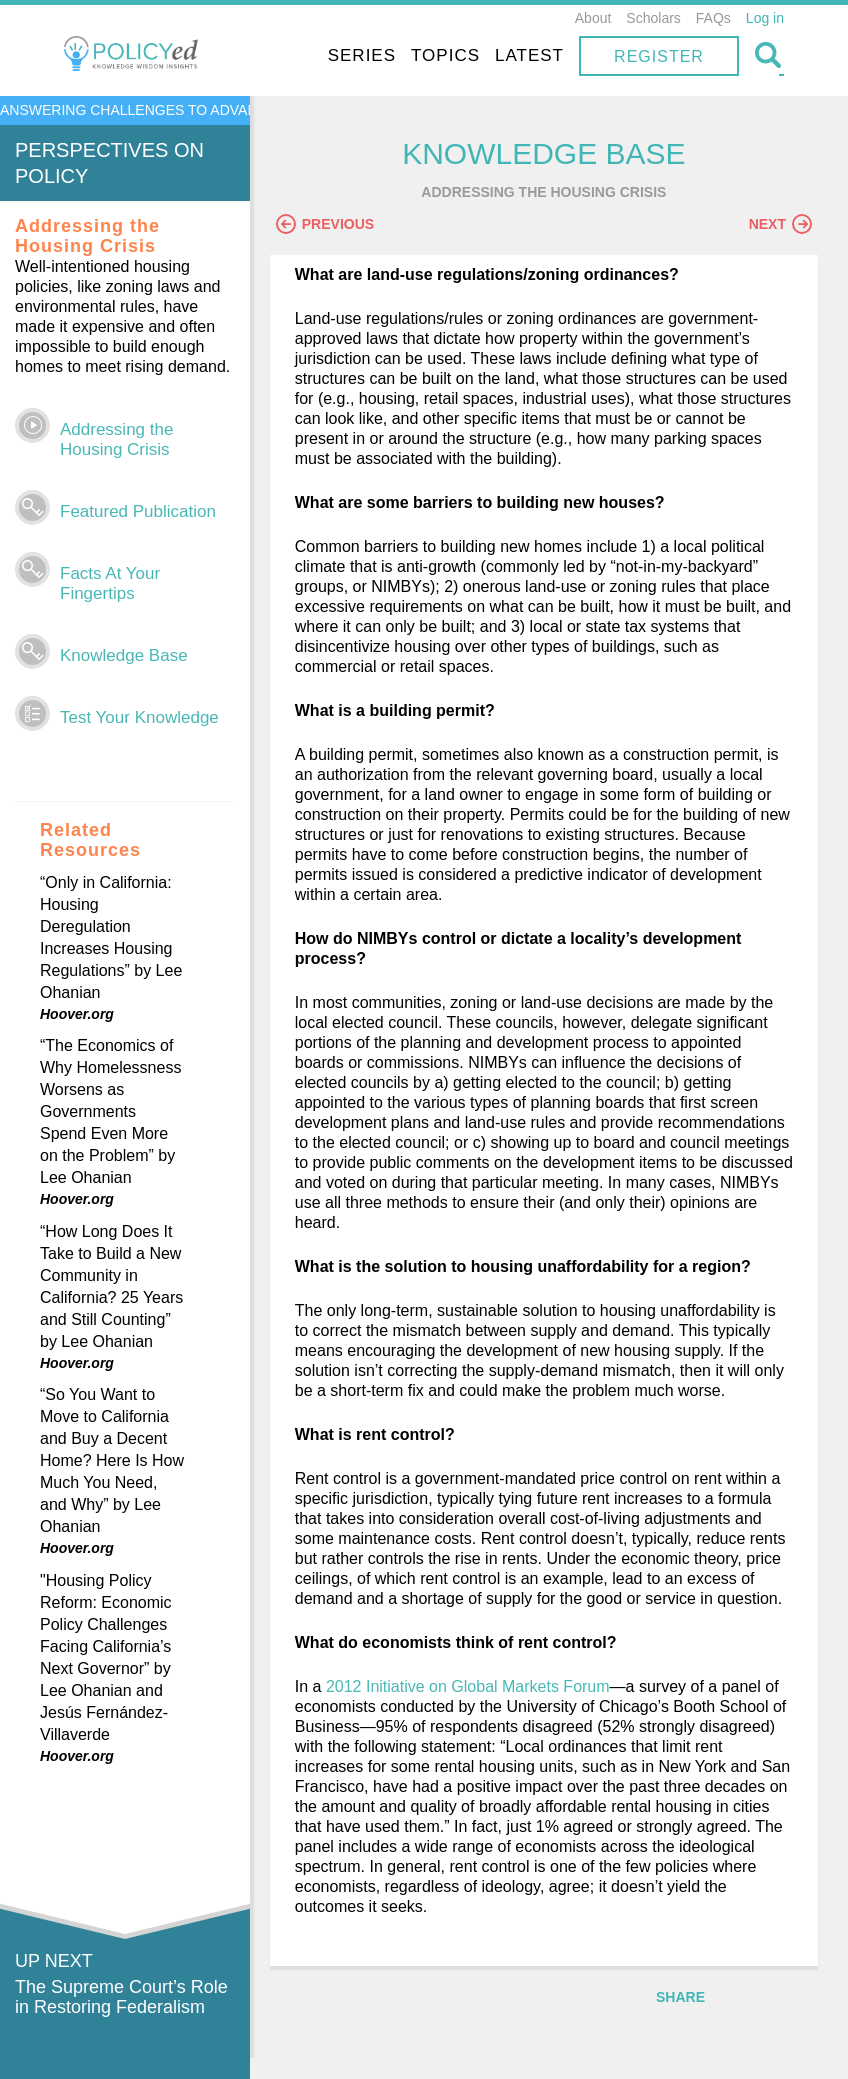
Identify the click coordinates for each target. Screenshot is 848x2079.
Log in (765, 18)
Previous (335, 225)
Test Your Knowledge (139, 717)
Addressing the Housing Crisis (116, 439)
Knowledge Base (124, 655)
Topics (445, 55)
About (593, 18)
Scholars (653, 18)
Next (780, 225)
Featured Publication (138, 511)
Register (659, 56)
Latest (529, 55)
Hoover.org (77, 1014)
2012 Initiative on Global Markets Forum (478, 1707)
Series (362, 55)
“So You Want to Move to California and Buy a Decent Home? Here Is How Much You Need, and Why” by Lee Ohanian (112, 1460)
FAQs (713, 18)
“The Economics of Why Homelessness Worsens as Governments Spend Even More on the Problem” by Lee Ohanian (110, 1111)
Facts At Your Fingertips (110, 583)
